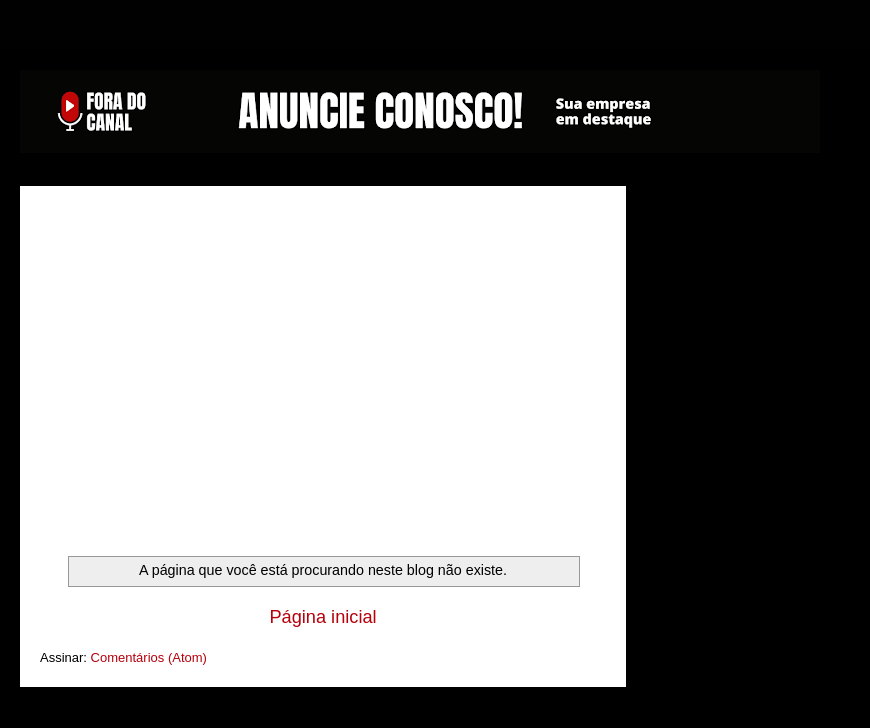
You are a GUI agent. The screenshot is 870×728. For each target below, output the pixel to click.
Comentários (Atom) (149, 657)
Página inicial (322, 617)
